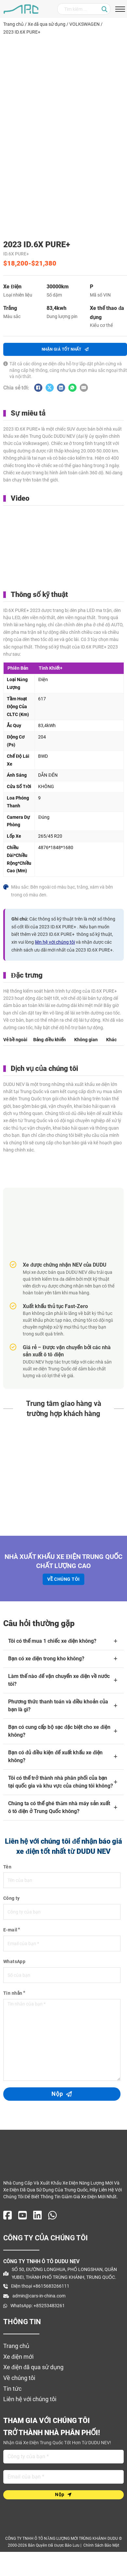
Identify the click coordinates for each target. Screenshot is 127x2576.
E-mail (10, 1929)
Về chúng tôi (63, 1579)
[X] (50, 388)
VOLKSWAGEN (84, 24)
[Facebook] (38, 388)
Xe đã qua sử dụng (46, 24)
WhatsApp (14, 1961)
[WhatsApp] (72, 388)
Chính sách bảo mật (101, 2545)
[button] (63, 1641)
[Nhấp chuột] (104, 9)
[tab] (15, 1039)
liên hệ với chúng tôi (55, 942)
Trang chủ (13, 24)
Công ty (11, 1898)
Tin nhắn (12, 1993)
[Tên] (63, 2456)
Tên (7, 1866)
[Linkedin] (61, 388)
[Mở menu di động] (120, 9)
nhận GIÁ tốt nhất (65, 349)
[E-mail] (84, 388)
